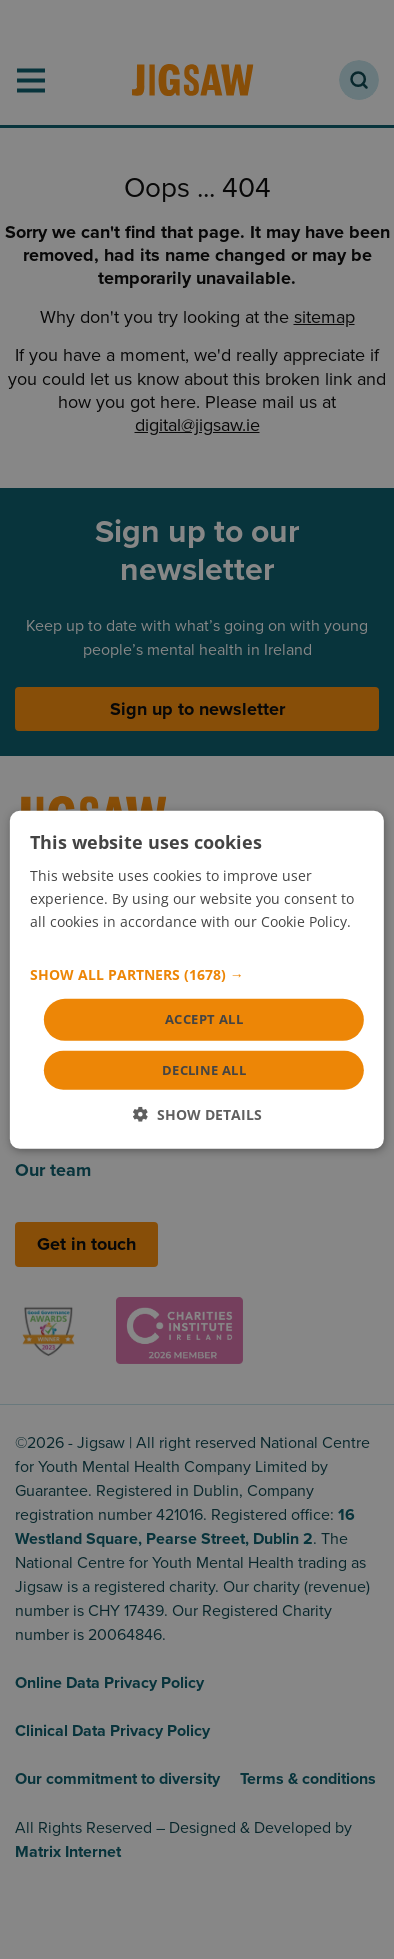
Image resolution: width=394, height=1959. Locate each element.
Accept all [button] (204, 1019)
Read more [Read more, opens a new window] (66, 944)
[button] (197, 975)
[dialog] (197, 979)
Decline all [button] (204, 1070)
